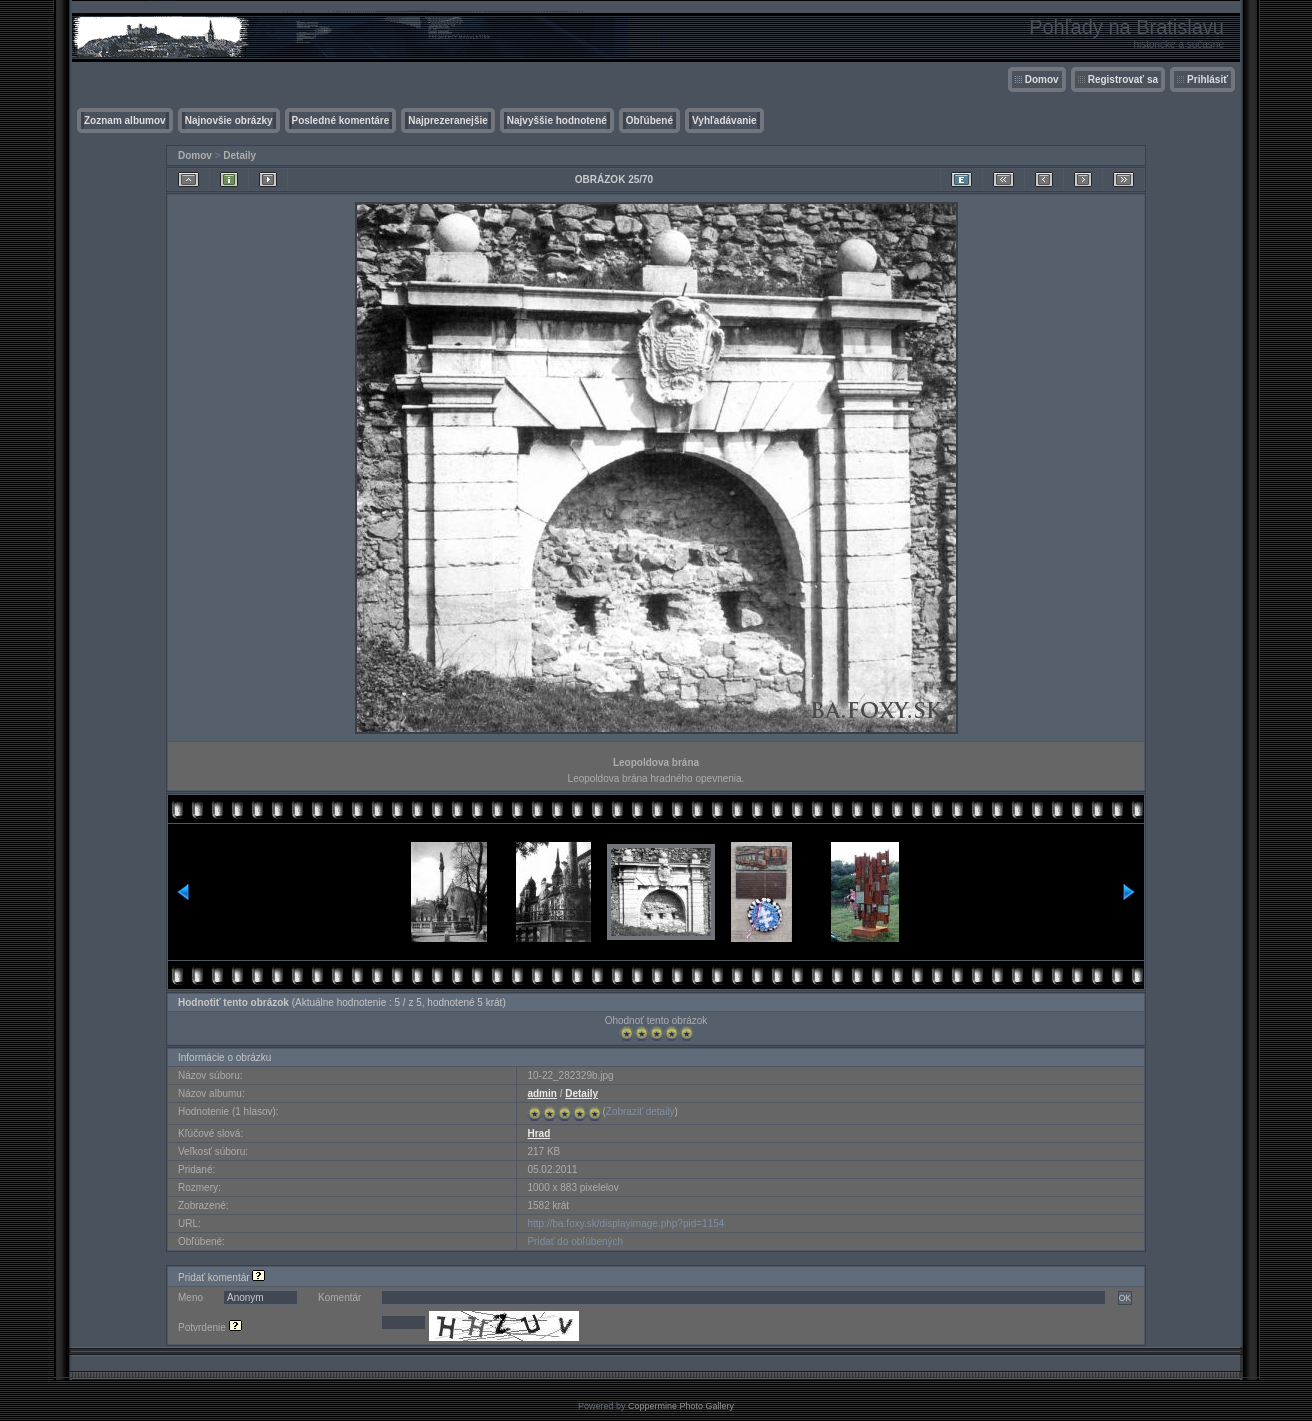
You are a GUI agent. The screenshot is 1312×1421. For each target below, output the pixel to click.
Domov (1042, 79)
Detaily (239, 155)
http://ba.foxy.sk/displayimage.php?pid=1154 (625, 1223)
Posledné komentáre (341, 120)
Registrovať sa (1123, 79)
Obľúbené (649, 120)
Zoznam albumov (125, 120)
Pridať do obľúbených (575, 1241)
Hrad (538, 1133)
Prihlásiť (1207, 79)
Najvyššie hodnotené (557, 120)
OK (1125, 1298)
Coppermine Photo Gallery (681, 1406)
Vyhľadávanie (724, 120)
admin (541, 1093)
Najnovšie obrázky (229, 120)
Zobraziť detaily (640, 1111)
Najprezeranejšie (448, 120)
